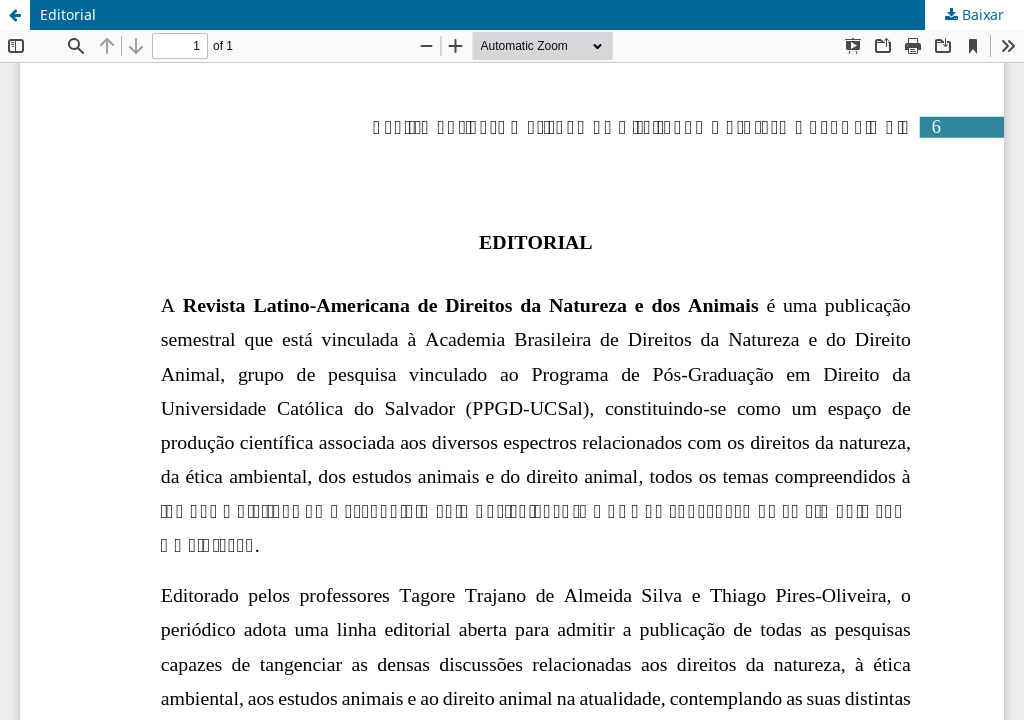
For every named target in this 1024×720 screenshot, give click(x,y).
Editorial (68, 14)
